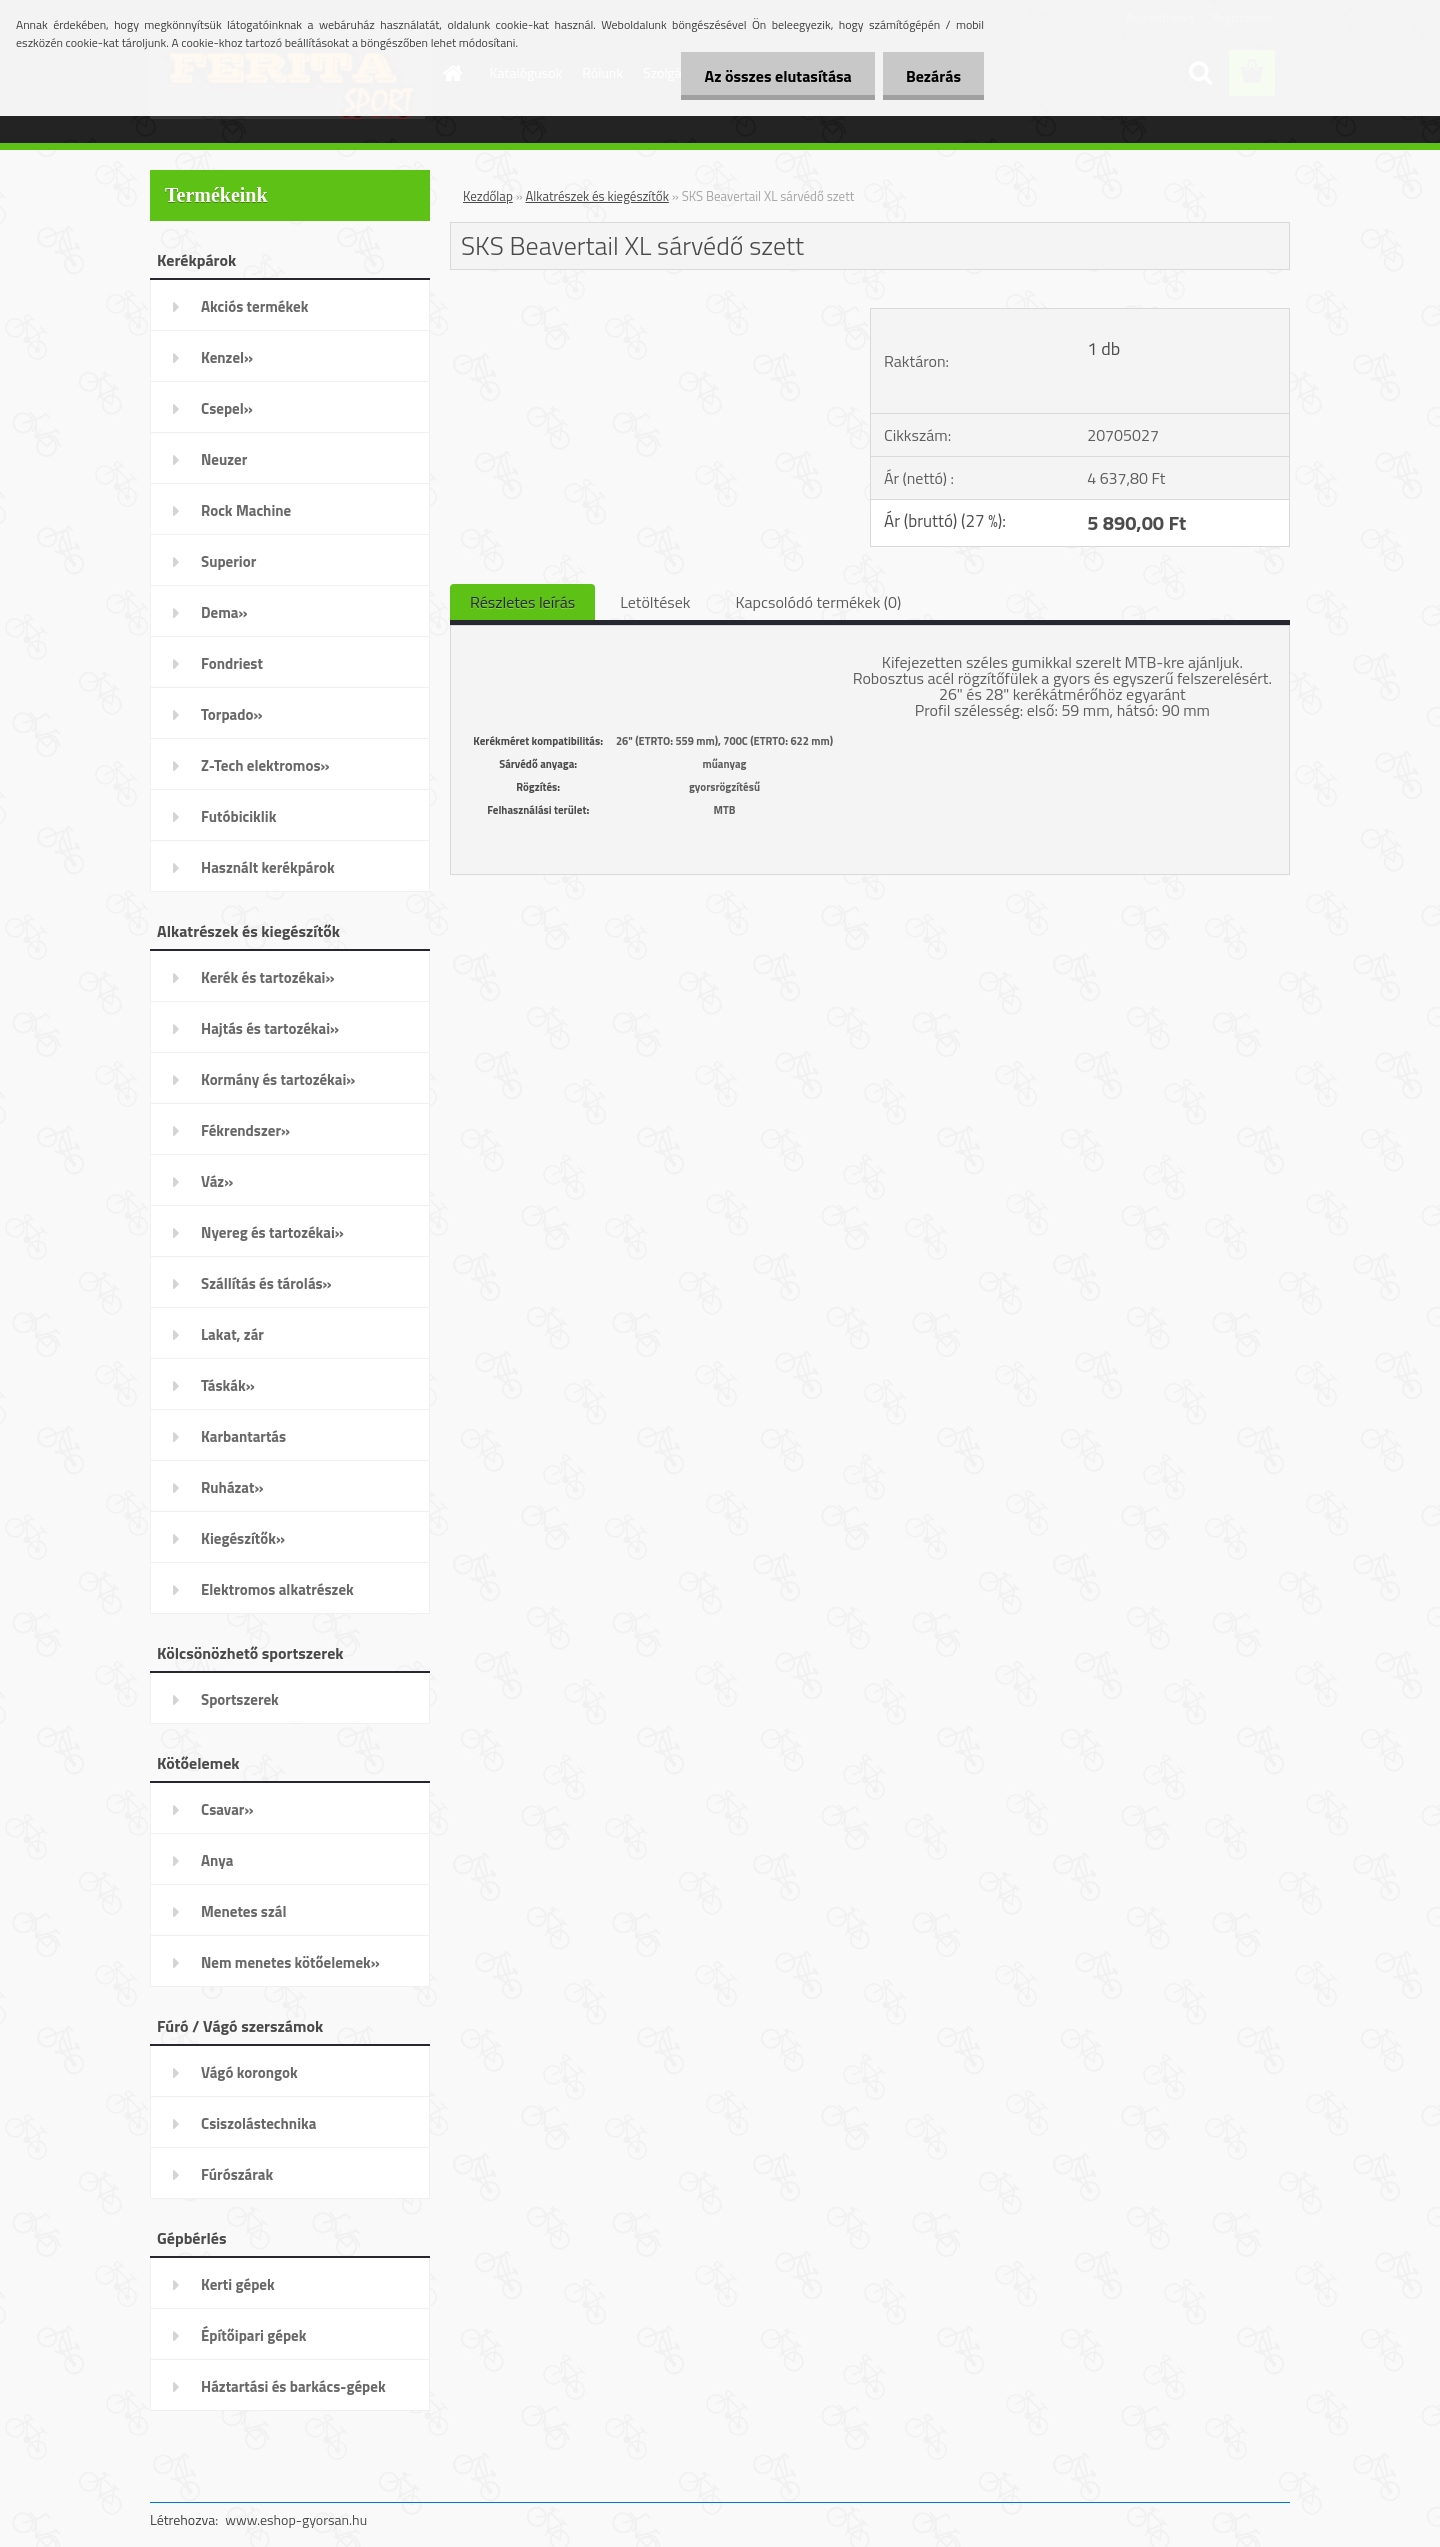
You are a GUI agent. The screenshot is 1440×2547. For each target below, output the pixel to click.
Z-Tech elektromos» (265, 765)
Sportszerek (240, 1699)
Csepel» (227, 408)
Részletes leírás (522, 602)
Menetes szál (243, 1911)
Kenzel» (227, 357)
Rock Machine (246, 510)
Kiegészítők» (243, 1538)
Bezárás (931, 76)
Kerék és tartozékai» (268, 977)
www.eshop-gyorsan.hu (296, 2519)
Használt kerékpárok (268, 867)
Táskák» (228, 1385)
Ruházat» (232, 1487)
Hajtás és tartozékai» (270, 1028)
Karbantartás (243, 1436)
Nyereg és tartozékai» (272, 1232)
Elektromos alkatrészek (277, 1589)
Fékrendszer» (245, 1130)
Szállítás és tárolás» (266, 1283)
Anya (217, 1860)
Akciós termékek (254, 306)
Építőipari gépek (253, 2335)
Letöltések (655, 602)
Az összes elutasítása (772, 76)
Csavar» (227, 1809)
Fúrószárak (237, 2174)
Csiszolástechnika (258, 2123)
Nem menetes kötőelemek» (290, 1962)
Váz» (217, 1181)
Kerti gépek (238, 2284)
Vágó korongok (249, 2072)
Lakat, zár (232, 1334)
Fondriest (232, 663)
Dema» (224, 612)
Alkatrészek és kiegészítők (597, 196)
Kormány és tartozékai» (278, 1079)
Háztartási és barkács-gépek (293, 2386)
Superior (228, 561)
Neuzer (224, 459)
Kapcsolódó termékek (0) (818, 602)
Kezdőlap (488, 196)
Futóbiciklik (238, 816)
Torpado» (232, 714)
